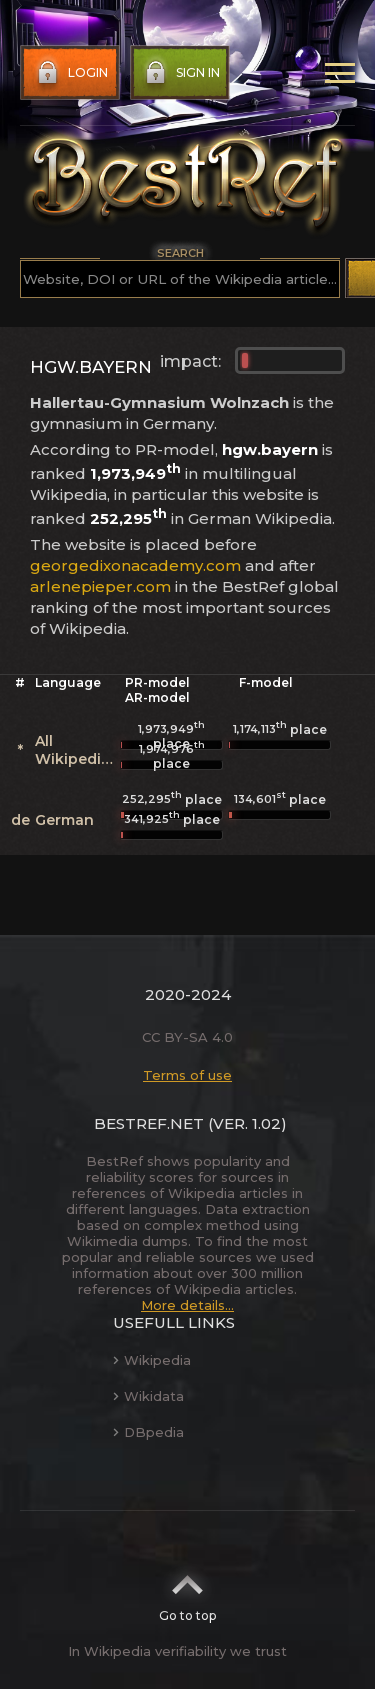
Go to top (187, 1592)
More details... (187, 1305)
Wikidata (148, 1396)
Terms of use (187, 1075)
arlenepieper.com (100, 586)
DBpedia (148, 1432)
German (64, 820)
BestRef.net (149, 1123)
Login (70, 73)
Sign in (180, 73)
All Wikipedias (76, 750)
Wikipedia (152, 1360)
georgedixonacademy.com (135, 565)
